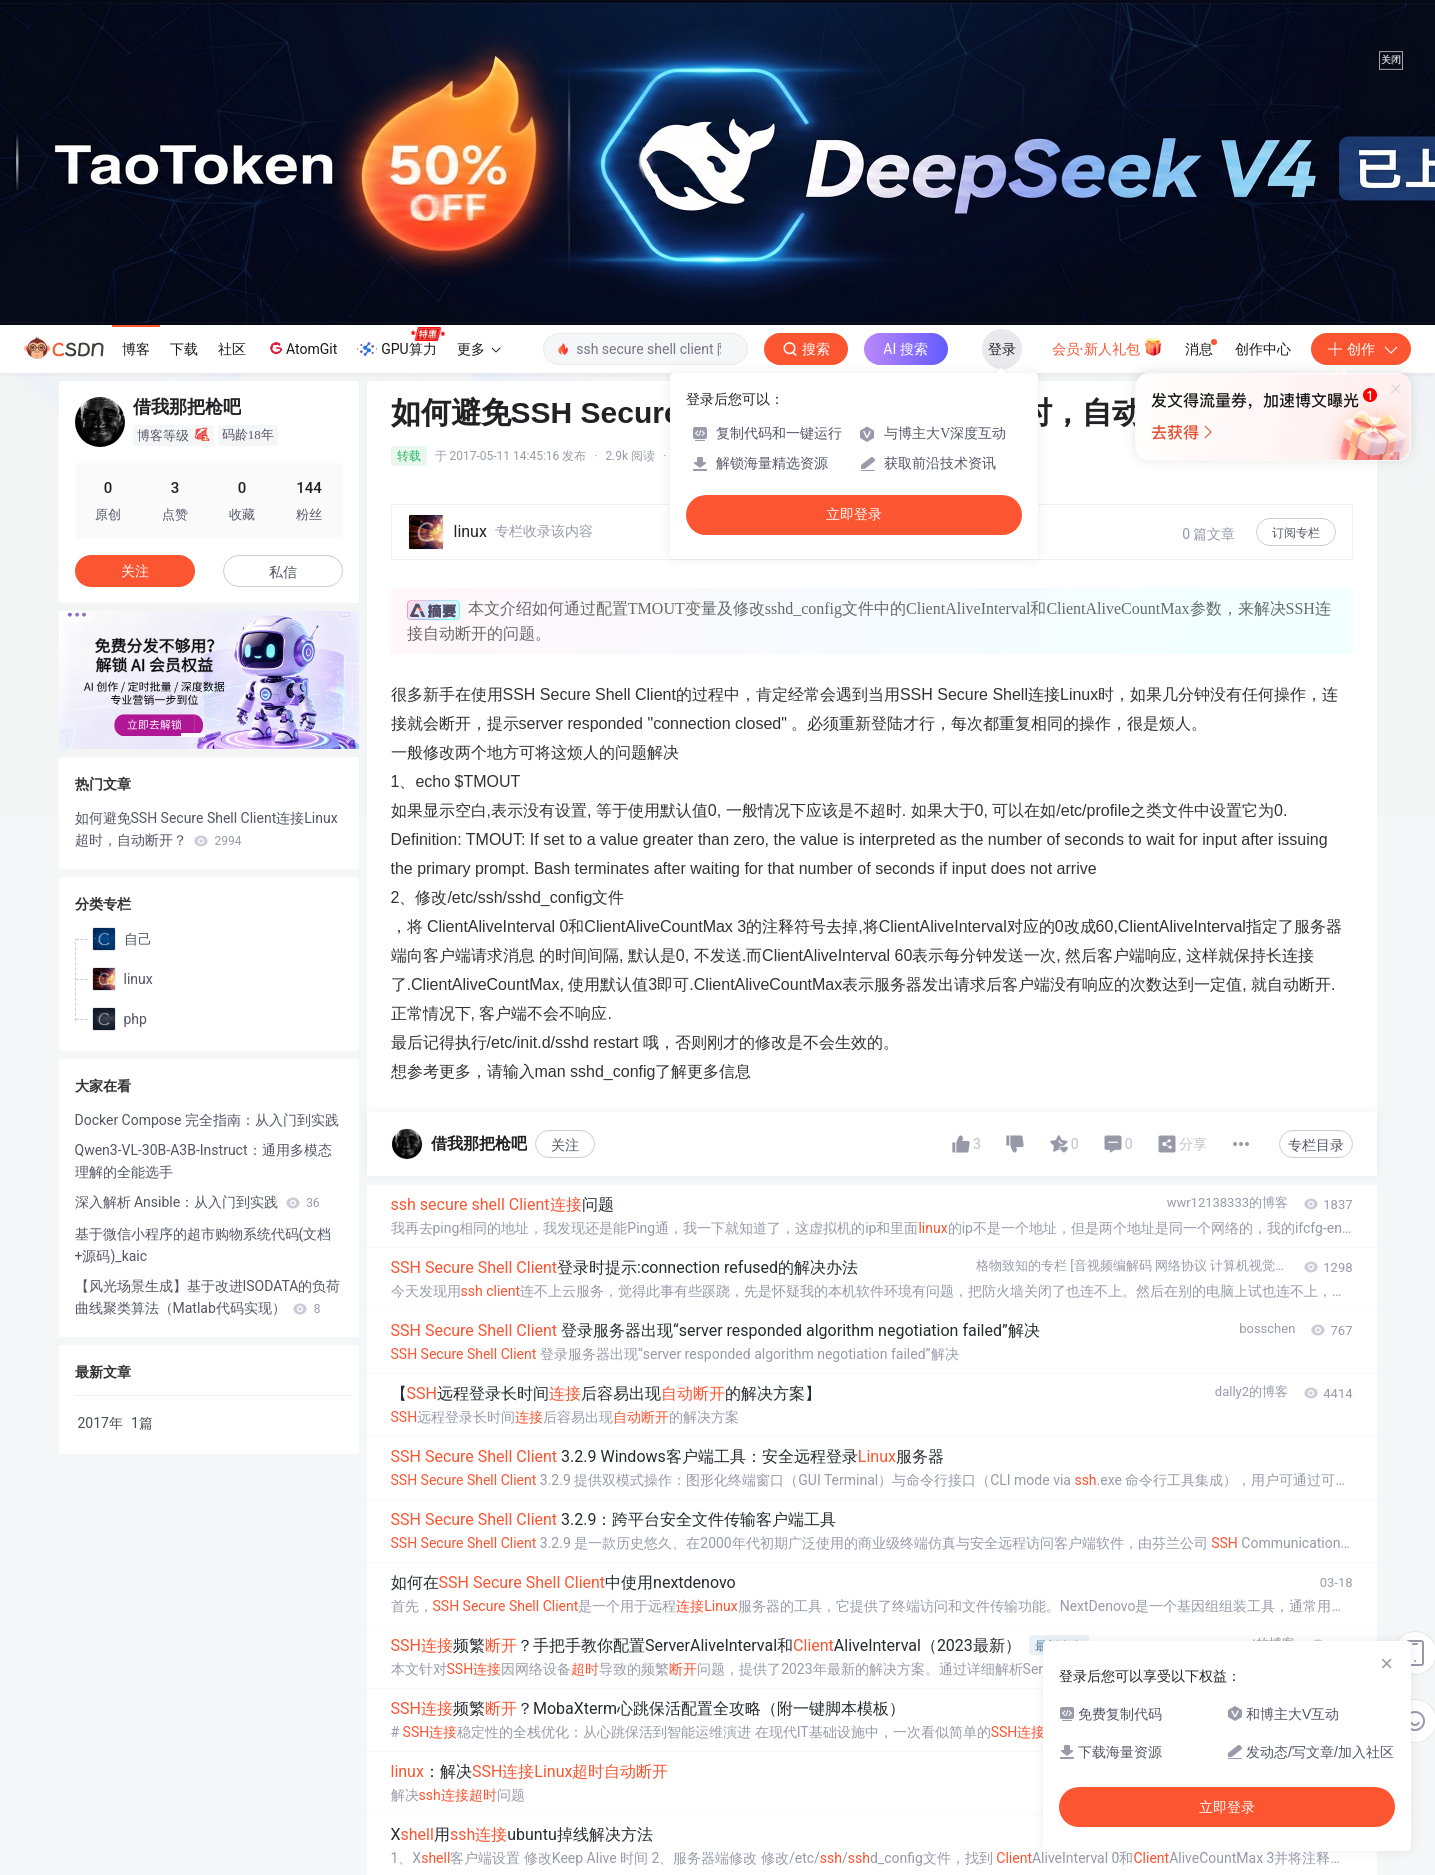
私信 (283, 572)
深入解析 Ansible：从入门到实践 (197, 1202)
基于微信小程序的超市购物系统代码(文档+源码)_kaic (203, 1245)
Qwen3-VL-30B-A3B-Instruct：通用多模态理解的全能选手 (203, 1161)
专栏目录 (1316, 1145)
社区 (232, 349)
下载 (184, 349)
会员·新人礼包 (1107, 347)
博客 (136, 349)
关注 (565, 1145)
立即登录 (854, 514)
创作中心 (1263, 349)
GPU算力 (400, 343)
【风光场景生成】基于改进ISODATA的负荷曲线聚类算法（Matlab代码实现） (208, 1297)
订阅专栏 (1296, 533)
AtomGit (301, 348)
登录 (1002, 349)
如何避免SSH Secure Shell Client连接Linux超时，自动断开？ (206, 829)
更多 (479, 349)
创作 (1361, 349)
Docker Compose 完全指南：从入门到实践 (207, 1120)
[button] (193, 735)
